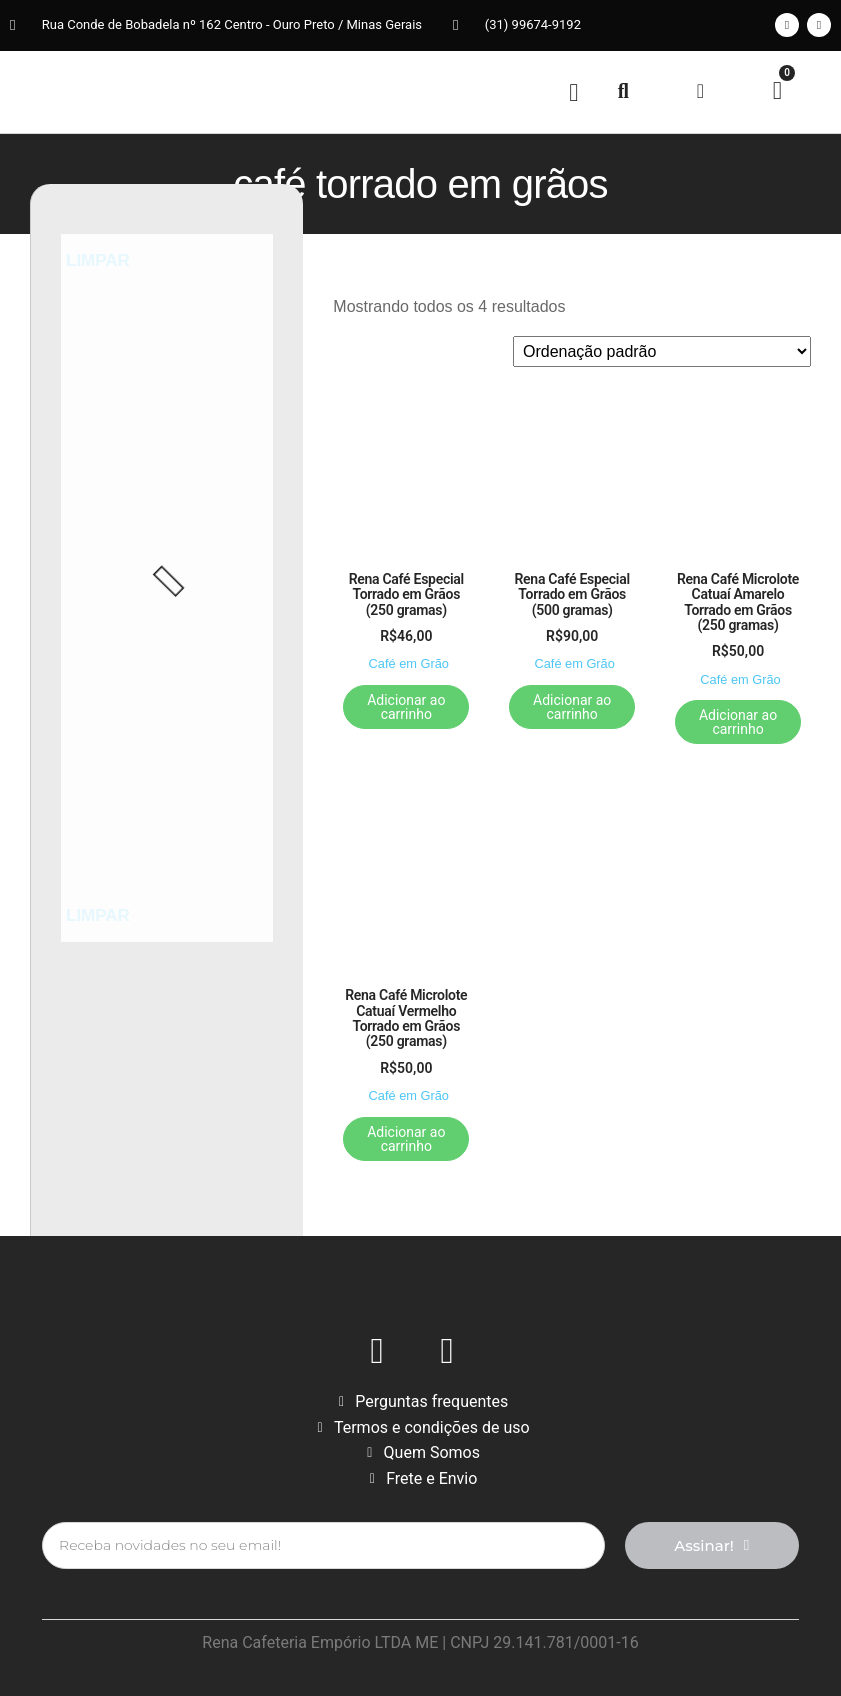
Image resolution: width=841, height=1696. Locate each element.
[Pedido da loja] (662, 351)
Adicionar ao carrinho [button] (406, 707)
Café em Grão (409, 663)
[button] (574, 92)
